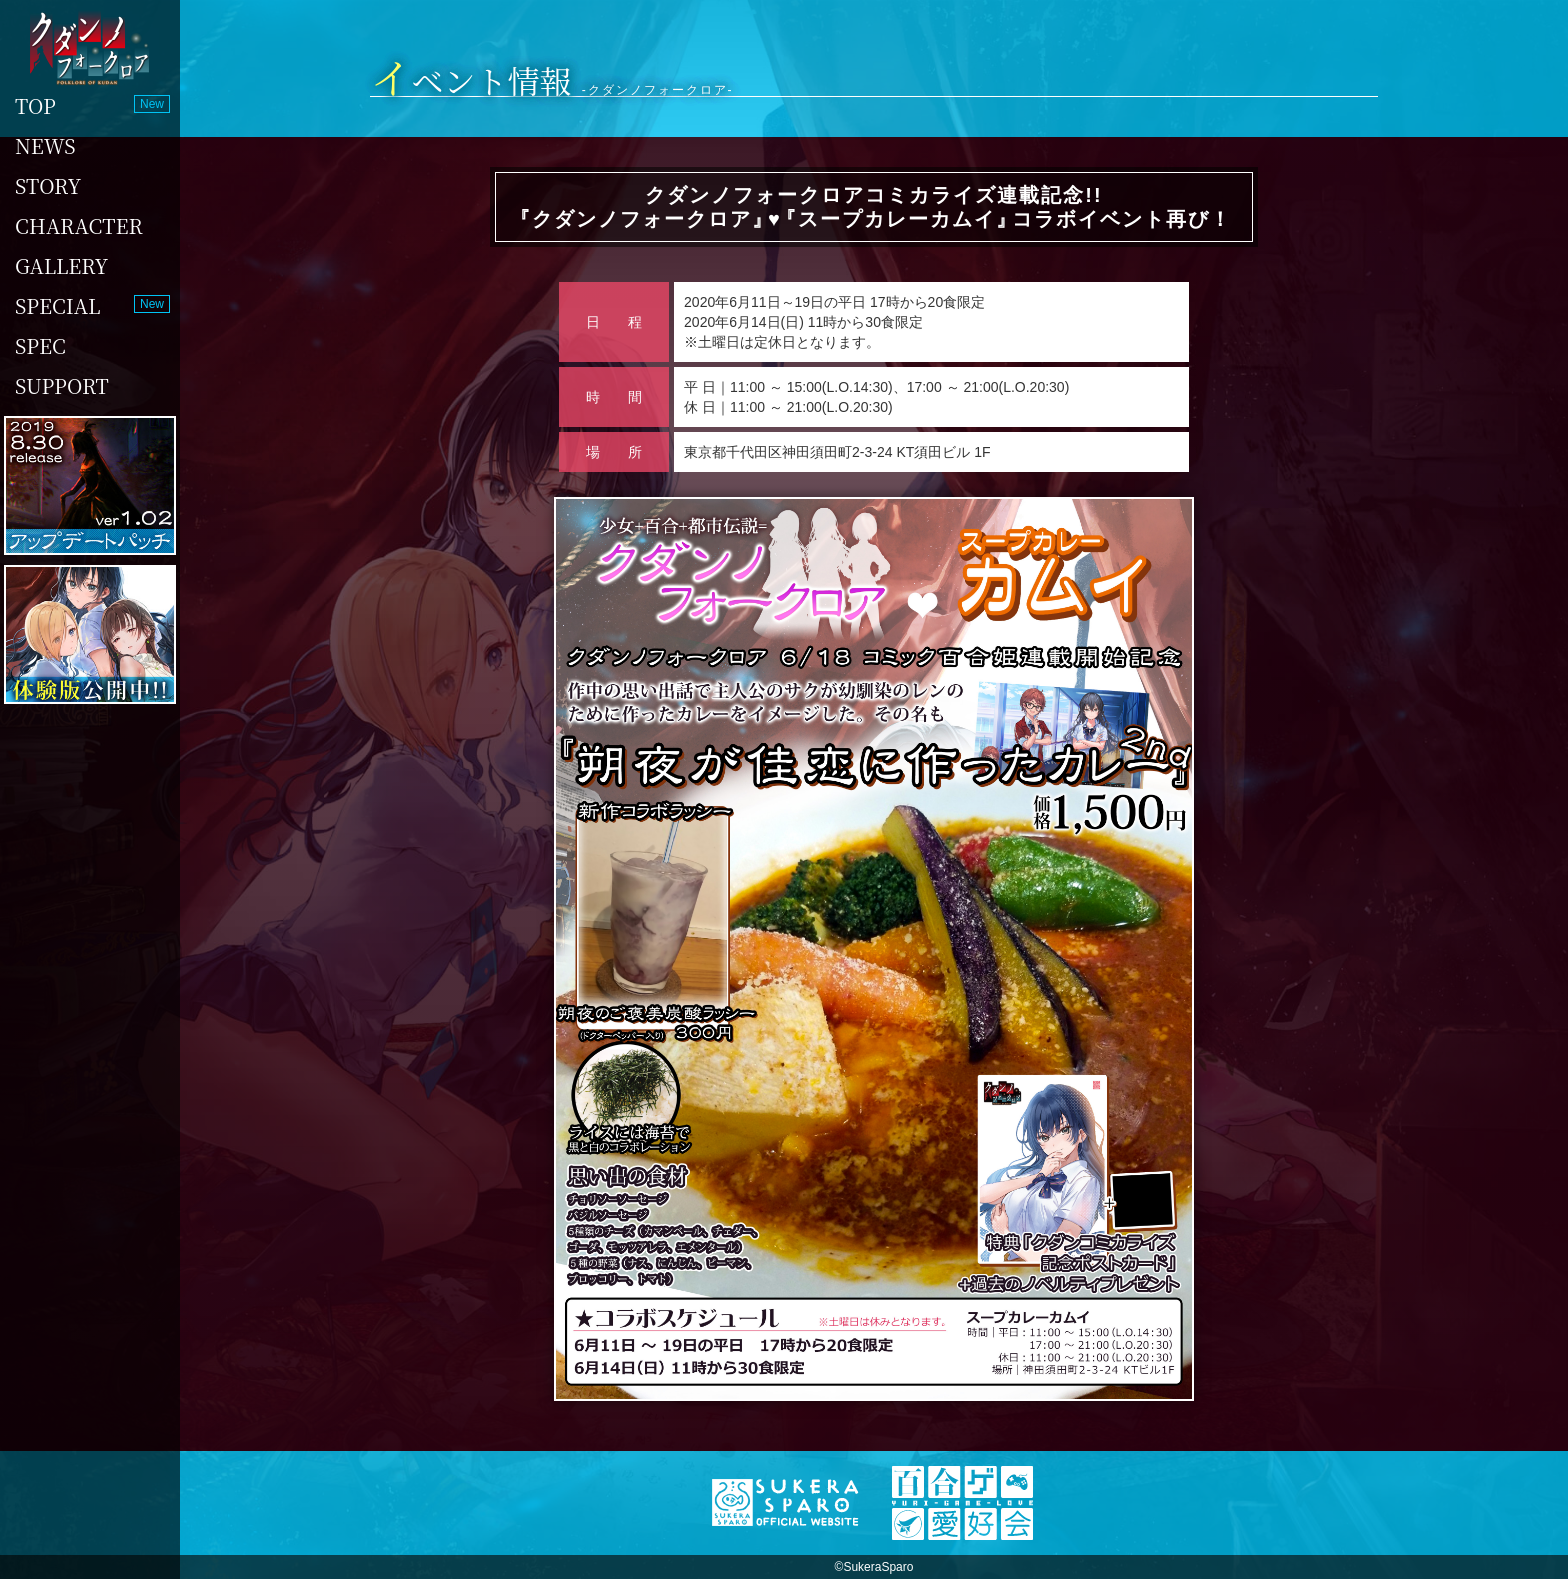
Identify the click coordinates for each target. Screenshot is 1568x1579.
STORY (48, 185)
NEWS (45, 145)
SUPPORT (62, 385)
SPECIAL (58, 305)
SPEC (40, 345)
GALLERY (61, 265)
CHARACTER (79, 225)
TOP (35, 105)
